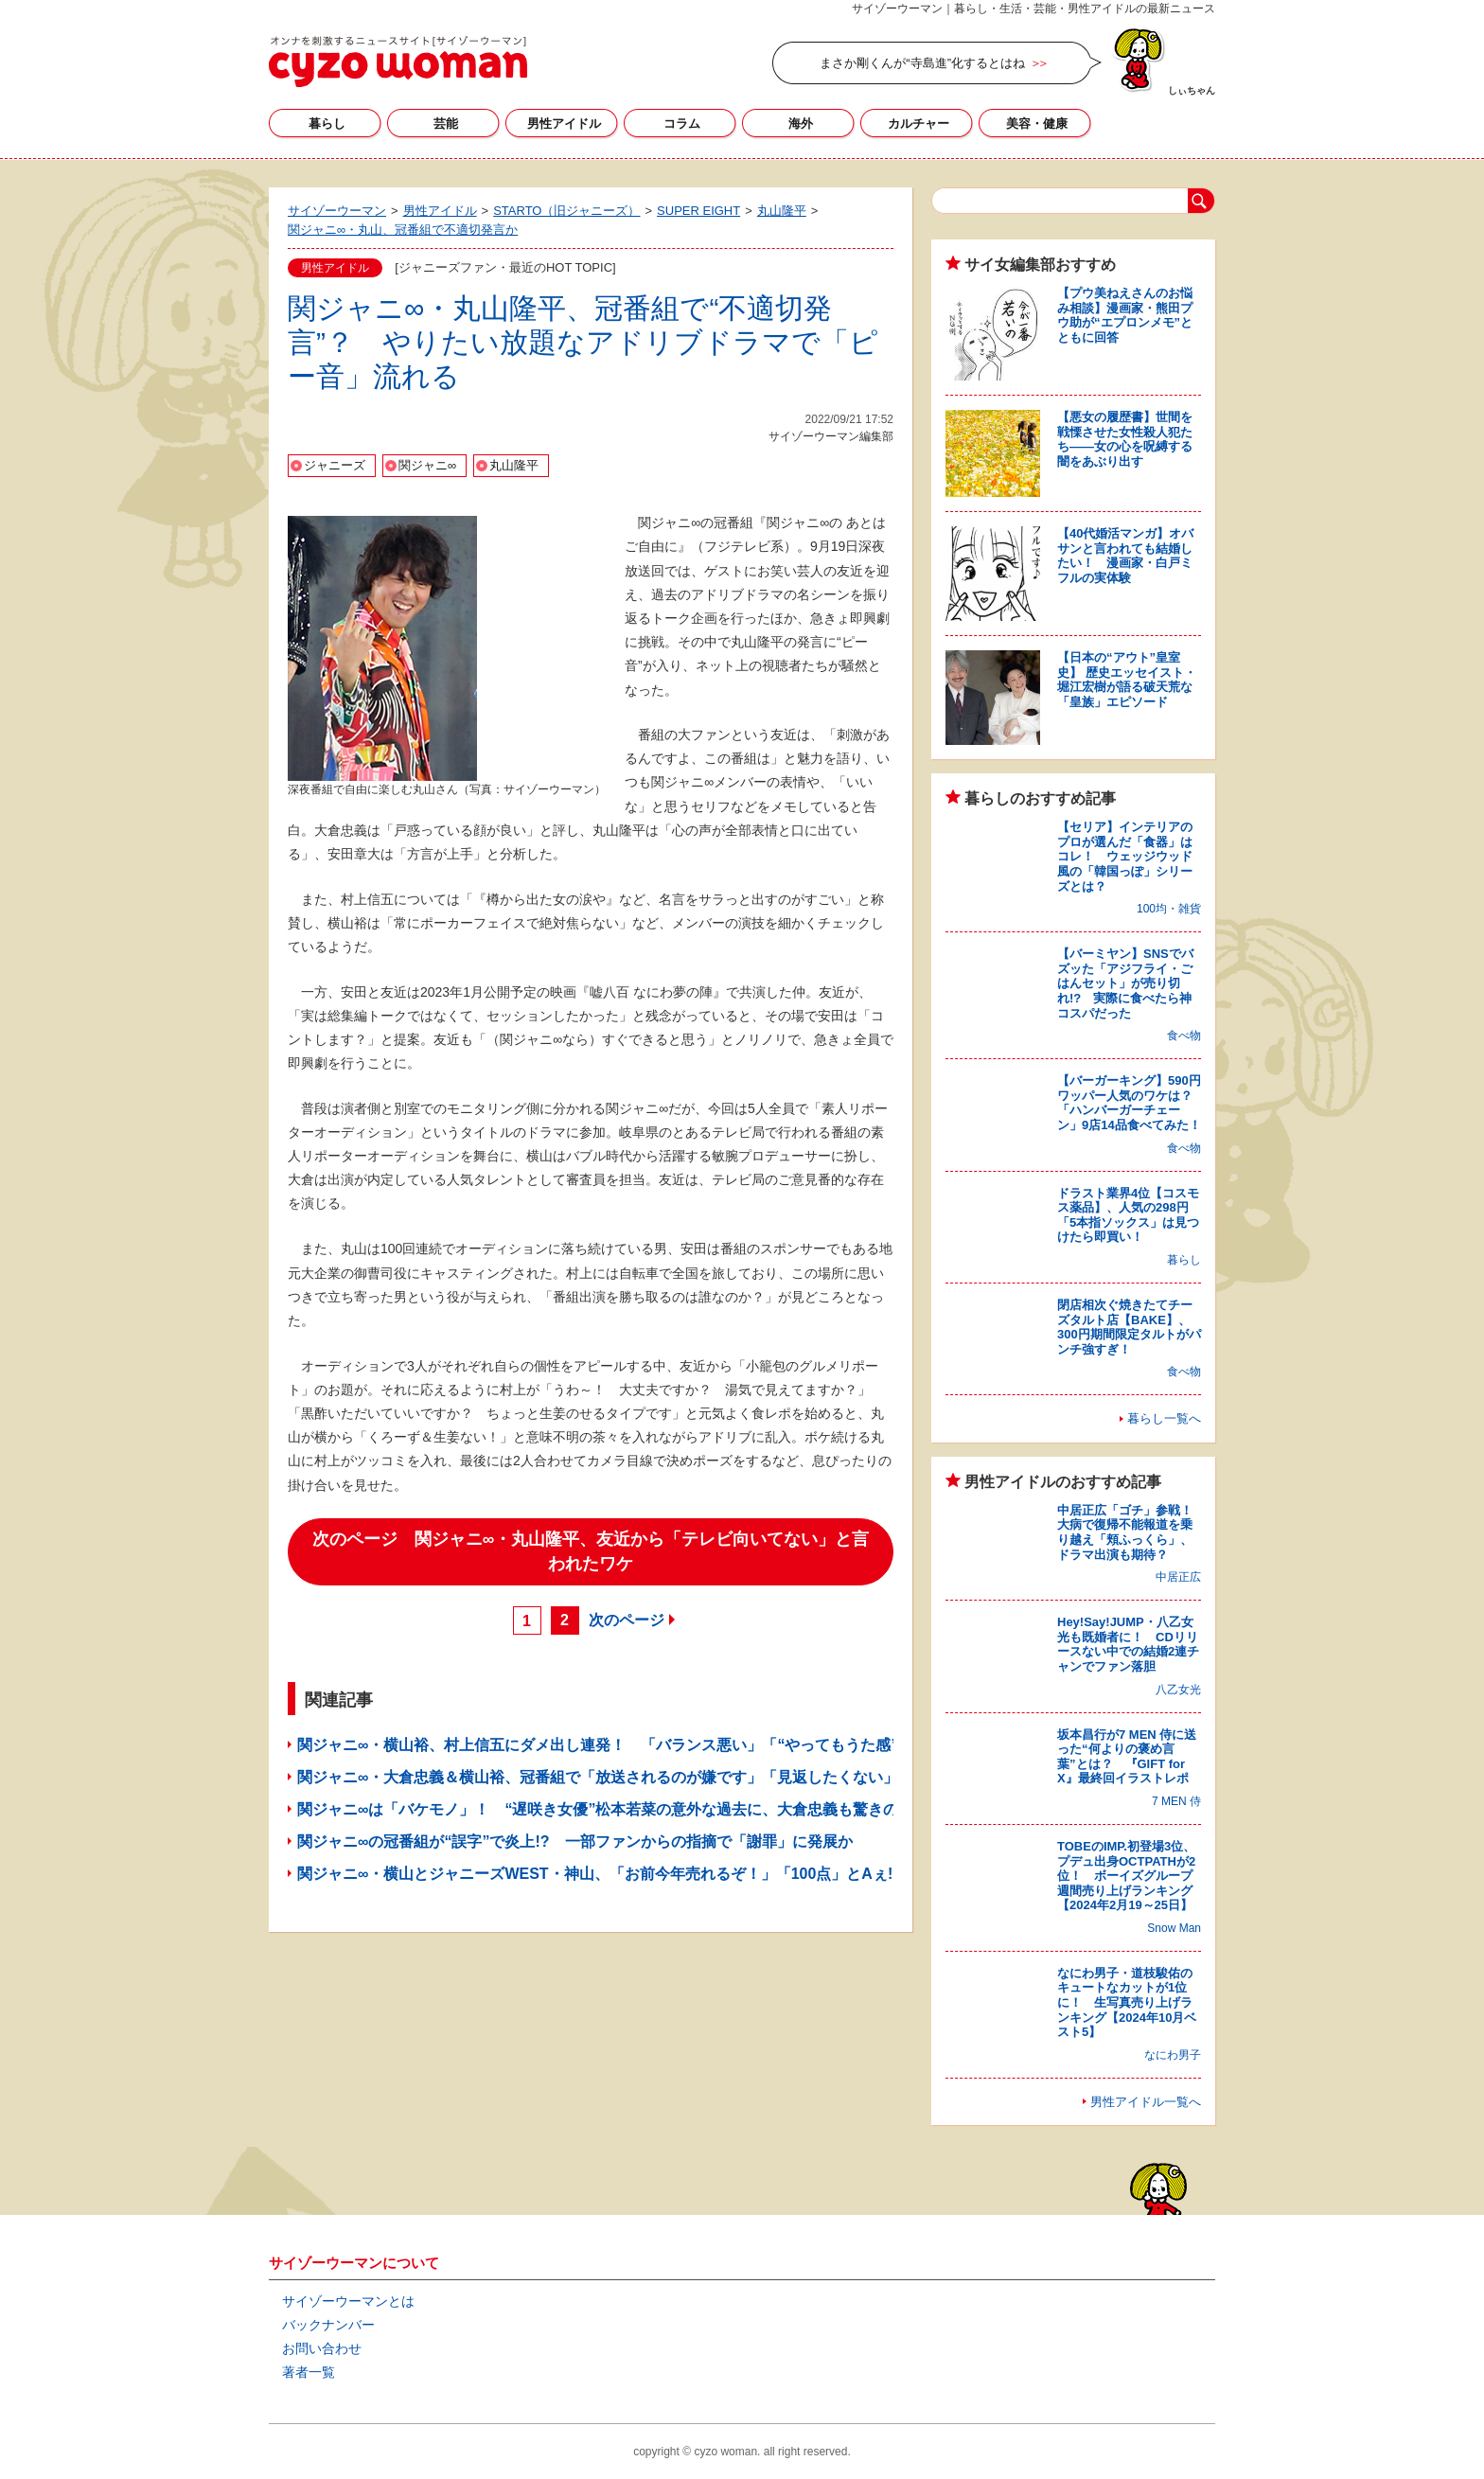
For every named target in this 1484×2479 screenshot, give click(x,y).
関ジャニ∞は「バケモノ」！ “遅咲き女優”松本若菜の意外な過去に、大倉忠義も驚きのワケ (612, 1809)
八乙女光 (1178, 1689)
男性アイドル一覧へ (1145, 2102)
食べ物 (1184, 1035)
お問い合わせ (322, 2348)
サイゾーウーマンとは (348, 2301)
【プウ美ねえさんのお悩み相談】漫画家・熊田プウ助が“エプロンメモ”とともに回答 (1124, 315)
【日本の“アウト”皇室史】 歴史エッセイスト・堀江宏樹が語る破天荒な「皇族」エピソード (1126, 679)
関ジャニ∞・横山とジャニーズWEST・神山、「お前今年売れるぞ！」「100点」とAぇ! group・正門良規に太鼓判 (686, 1874)
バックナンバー (328, 2324)
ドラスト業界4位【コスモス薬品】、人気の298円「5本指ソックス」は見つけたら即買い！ (1128, 1215)
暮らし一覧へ (1164, 1418)
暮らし (327, 123)
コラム (681, 123)
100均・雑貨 (1169, 908)
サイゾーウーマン (398, 61)
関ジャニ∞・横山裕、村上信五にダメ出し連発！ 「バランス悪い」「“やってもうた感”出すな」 (628, 1745)
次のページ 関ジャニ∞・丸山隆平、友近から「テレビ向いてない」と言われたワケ (590, 1551)
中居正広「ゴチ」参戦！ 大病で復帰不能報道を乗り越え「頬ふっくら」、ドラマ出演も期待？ (1131, 1532)
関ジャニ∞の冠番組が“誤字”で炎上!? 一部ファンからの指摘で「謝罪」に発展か (575, 1841)
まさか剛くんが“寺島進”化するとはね (922, 63)
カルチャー (918, 123)
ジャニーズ (334, 465)
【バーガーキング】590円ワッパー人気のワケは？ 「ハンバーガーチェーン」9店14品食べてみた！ (1131, 1102)
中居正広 (1178, 1577)
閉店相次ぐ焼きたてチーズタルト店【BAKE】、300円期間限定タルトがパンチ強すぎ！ (1129, 1327)
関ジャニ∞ (427, 465)
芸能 (445, 123)
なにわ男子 (1172, 2055)
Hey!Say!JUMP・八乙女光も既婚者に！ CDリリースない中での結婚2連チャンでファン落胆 (1128, 1644)
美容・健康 (1037, 123)
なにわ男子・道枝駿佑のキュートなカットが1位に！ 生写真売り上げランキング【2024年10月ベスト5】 (1126, 2002)
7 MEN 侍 (1176, 1801)
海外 (800, 123)
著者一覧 (308, 2372)
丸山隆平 (514, 465)
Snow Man (1174, 1928)
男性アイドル (564, 123)
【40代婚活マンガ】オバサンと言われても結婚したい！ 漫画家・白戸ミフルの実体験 (1125, 555)
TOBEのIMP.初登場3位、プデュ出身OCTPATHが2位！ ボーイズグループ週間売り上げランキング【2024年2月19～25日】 (1126, 1875)
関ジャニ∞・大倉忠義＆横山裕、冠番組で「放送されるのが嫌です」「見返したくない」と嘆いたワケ (643, 1777)
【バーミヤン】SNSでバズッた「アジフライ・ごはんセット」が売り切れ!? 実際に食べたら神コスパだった (1125, 983)
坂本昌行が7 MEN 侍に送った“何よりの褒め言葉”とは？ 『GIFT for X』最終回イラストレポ (1126, 1756)
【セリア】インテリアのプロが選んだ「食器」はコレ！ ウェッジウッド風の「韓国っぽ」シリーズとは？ (1124, 856)
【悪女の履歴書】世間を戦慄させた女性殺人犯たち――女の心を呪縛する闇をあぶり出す (1124, 439)
